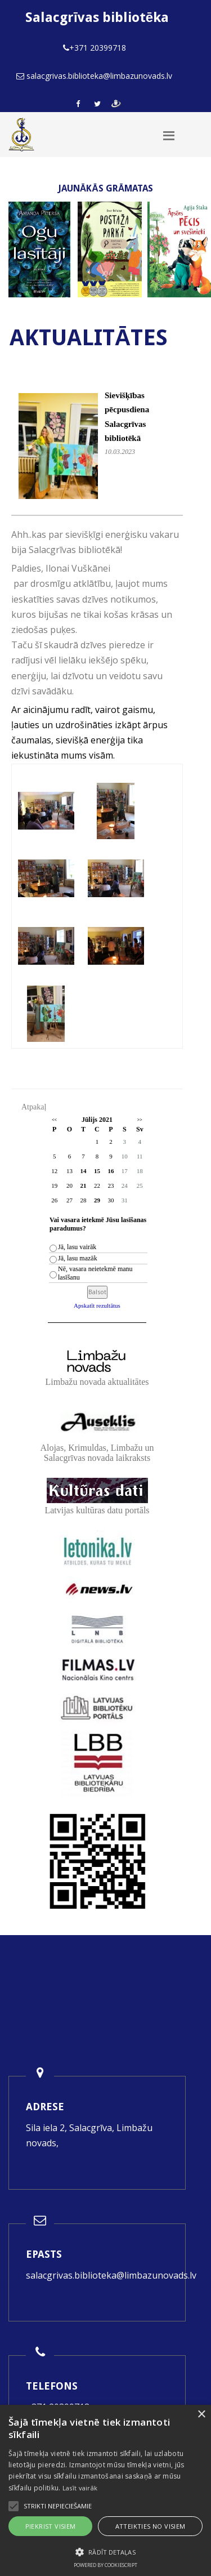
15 (97, 1170)
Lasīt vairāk (80, 2488)
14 (83, 1170)
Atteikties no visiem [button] (150, 2526)
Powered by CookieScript (105, 2565)
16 (110, 1170)
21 (83, 1185)
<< (54, 1119)
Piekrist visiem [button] (50, 2526)
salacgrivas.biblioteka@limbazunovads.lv (111, 2275)
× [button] (201, 2414)
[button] (105, 2552)
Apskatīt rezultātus (97, 1305)
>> (139, 1119)
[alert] (105, 2490)
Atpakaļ (33, 1107)
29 (97, 1200)
